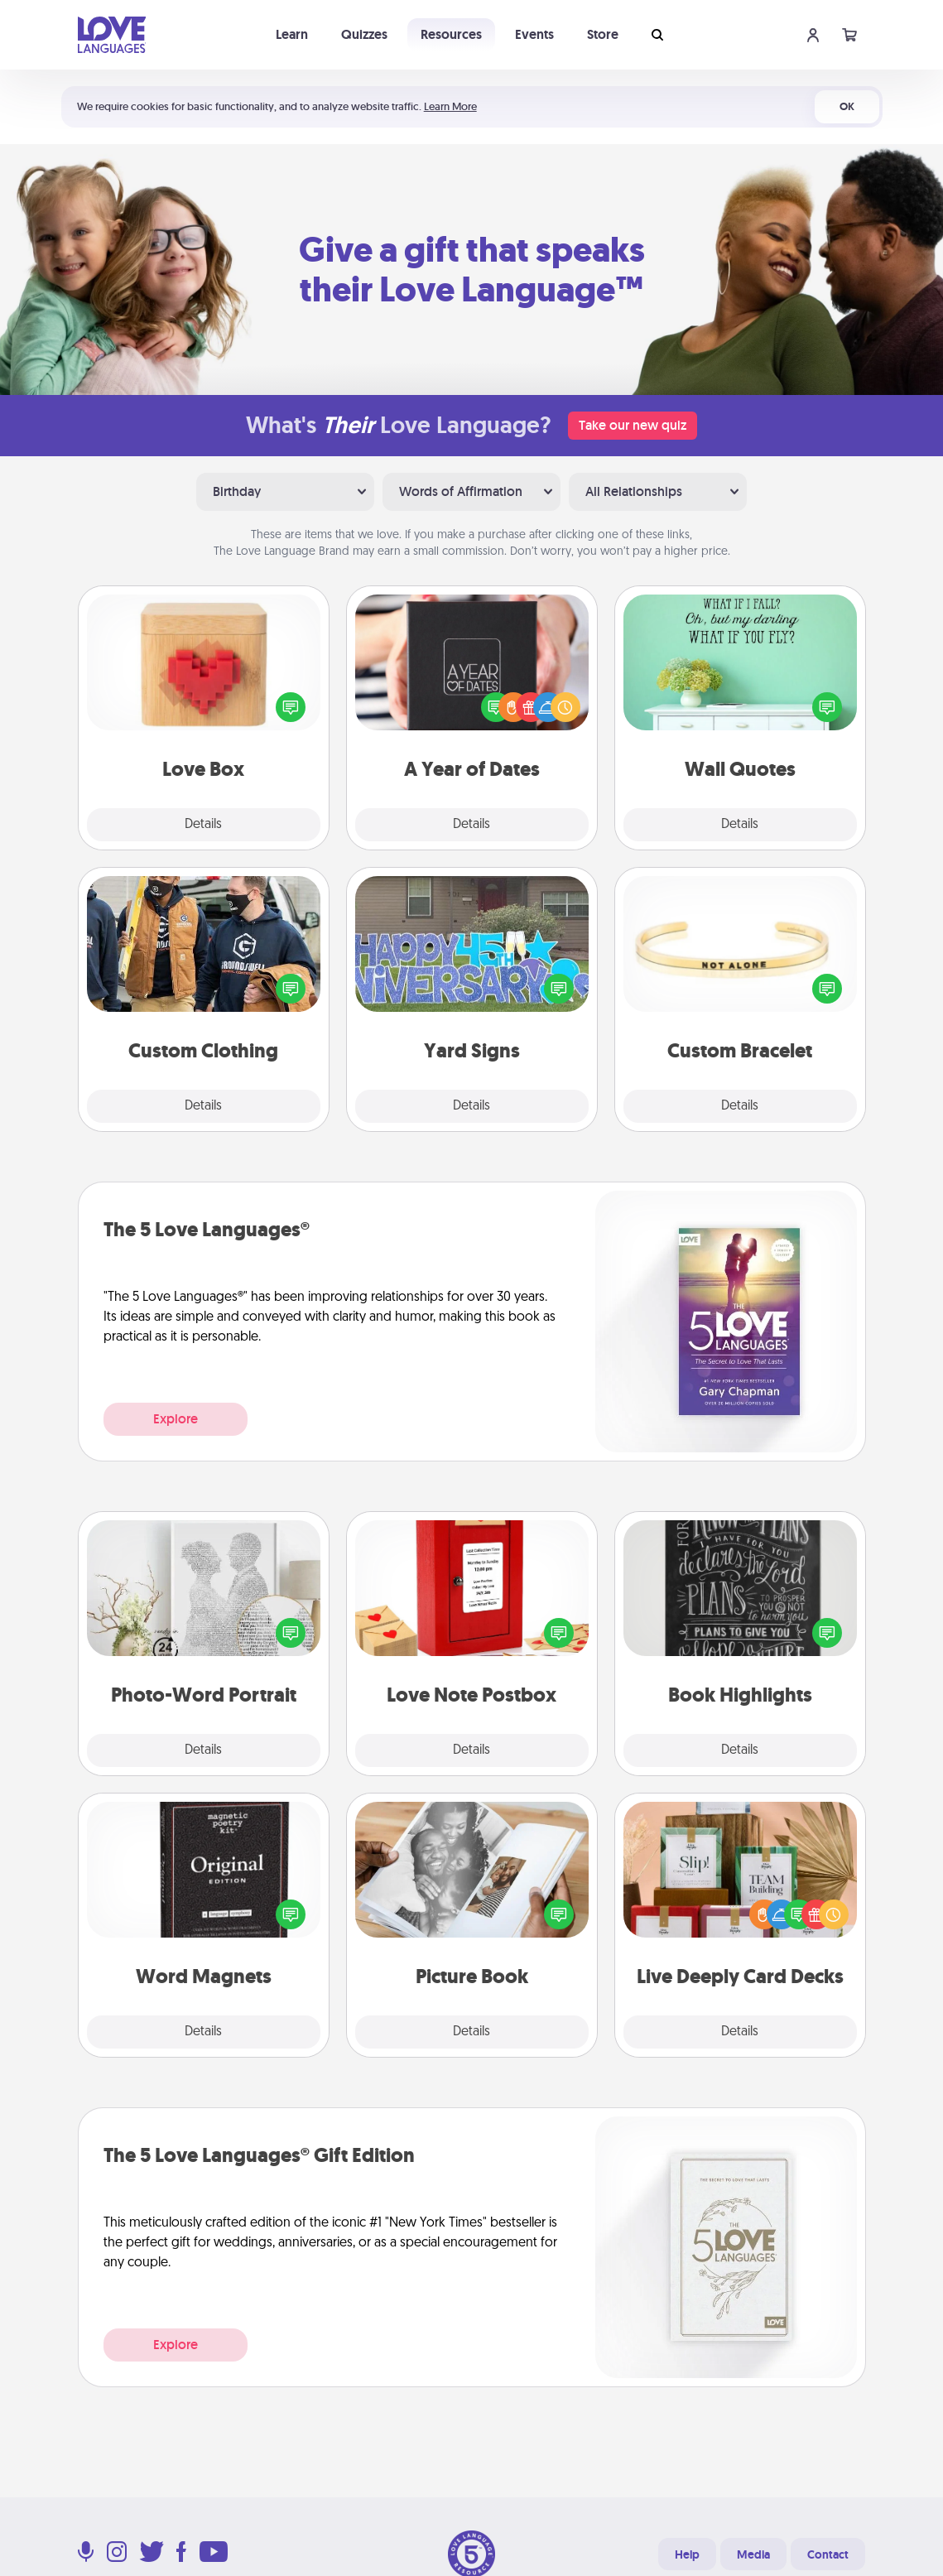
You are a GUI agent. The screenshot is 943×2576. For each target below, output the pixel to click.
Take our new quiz (632, 425)
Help (687, 2554)
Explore (175, 1419)
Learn (292, 34)
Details (203, 824)
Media (753, 2554)
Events (534, 34)
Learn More (450, 106)
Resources (451, 34)
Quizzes (364, 34)
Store (602, 34)
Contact (828, 2554)
